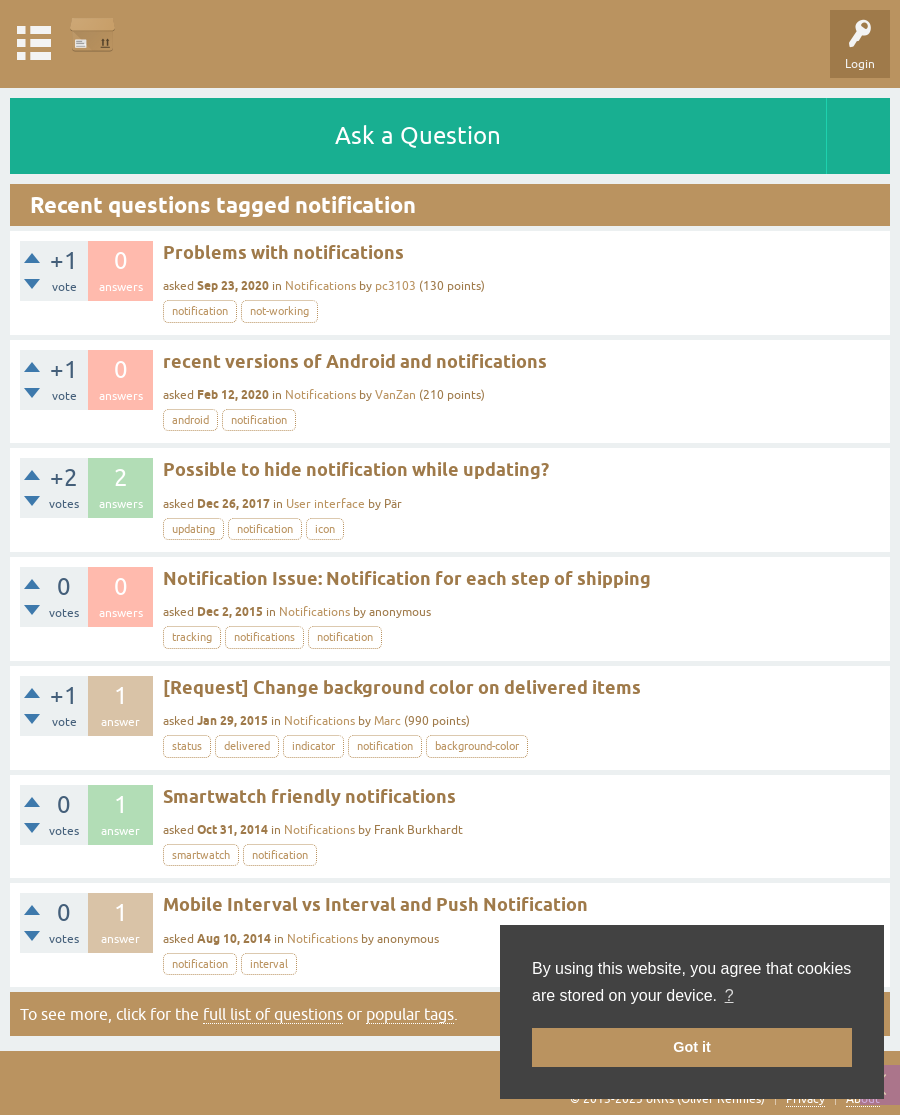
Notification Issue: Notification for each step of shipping (407, 578)
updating (193, 529)
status (187, 746)
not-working (279, 311)
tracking (192, 637)
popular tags (410, 1014)
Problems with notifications (283, 252)
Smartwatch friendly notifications (309, 796)
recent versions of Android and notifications (355, 361)
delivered (247, 746)
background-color (477, 746)
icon (325, 529)
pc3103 (395, 286)
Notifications (320, 286)
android (190, 420)
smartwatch (201, 855)
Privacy (805, 1099)
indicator (313, 746)
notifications (264, 637)
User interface (325, 504)
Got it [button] (692, 1047)
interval (269, 964)
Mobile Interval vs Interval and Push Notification (375, 904)
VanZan (395, 395)
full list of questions (273, 1014)
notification (200, 311)
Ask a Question (418, 135)
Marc (387, 721)
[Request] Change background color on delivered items (402, 687)
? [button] (729, 995)
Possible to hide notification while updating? (356, 469)
